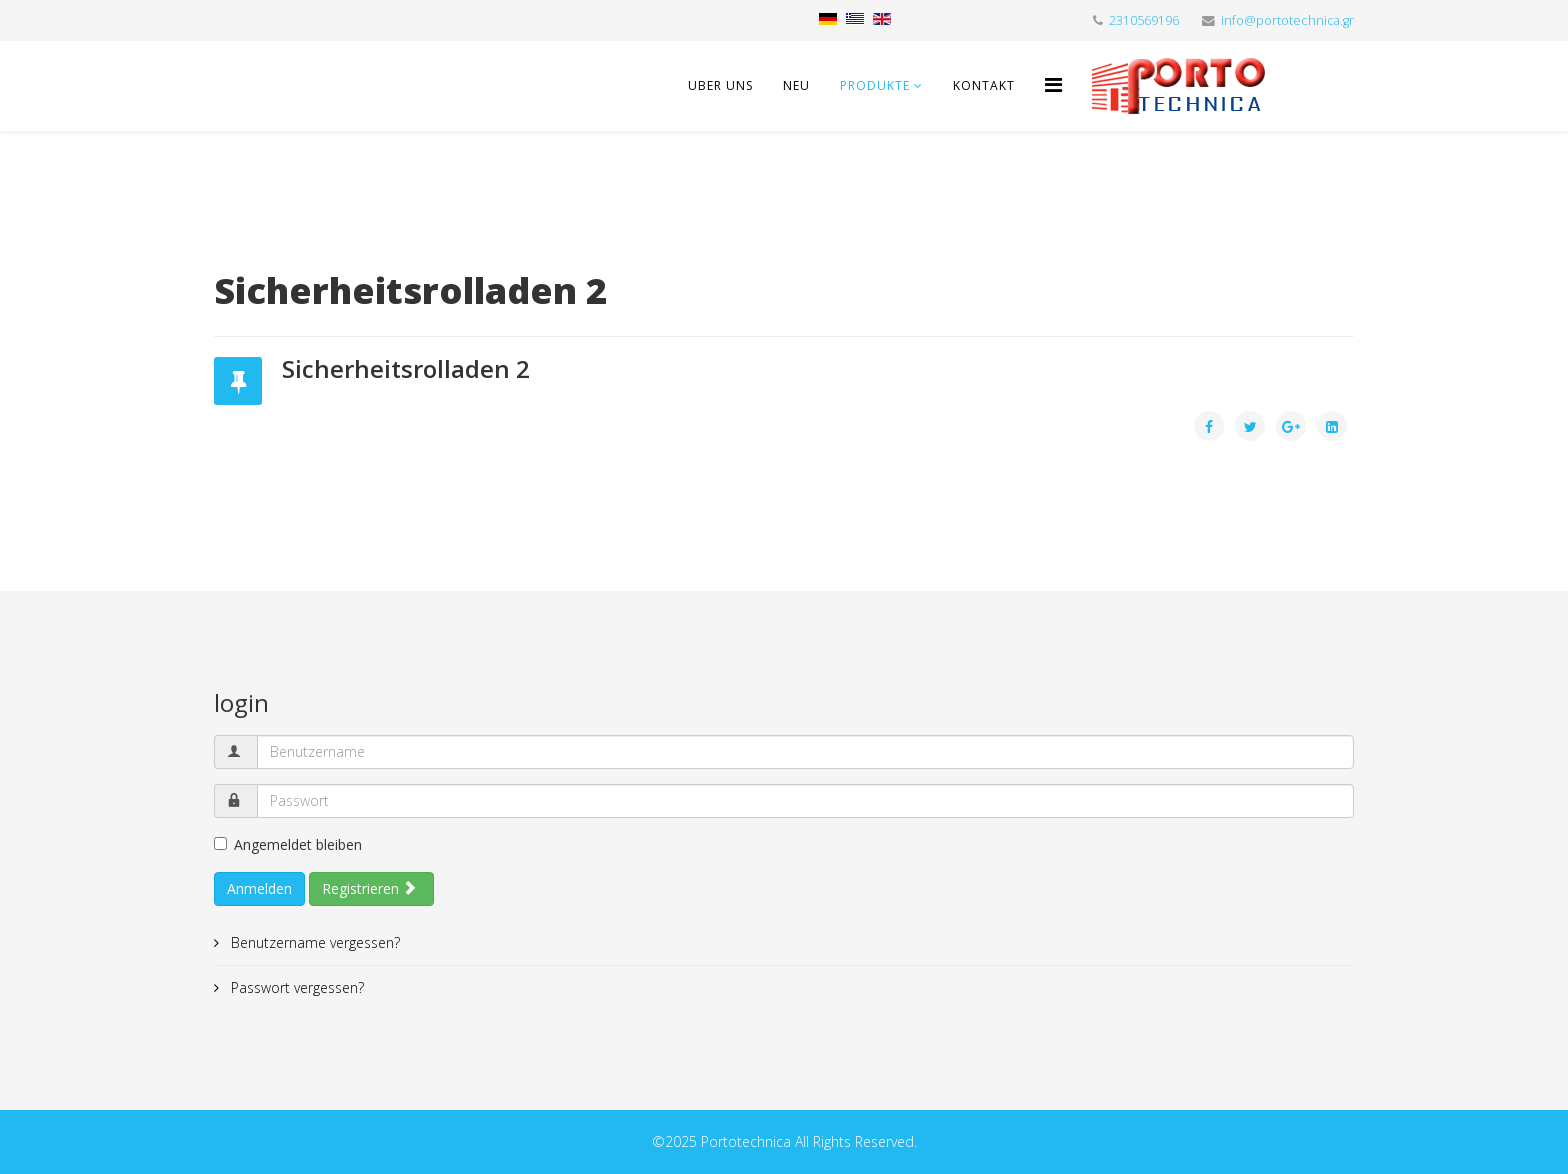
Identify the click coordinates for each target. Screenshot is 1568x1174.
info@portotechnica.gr (1287, 20)
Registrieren (369, 888)
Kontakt (984, 85)
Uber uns (720, 85)
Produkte (875, 85)
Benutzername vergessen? (313, 942)
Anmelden (259, 888)
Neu (796, 85)
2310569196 (1144, 20)
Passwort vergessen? (295, 987)
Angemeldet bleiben (288, 844)
